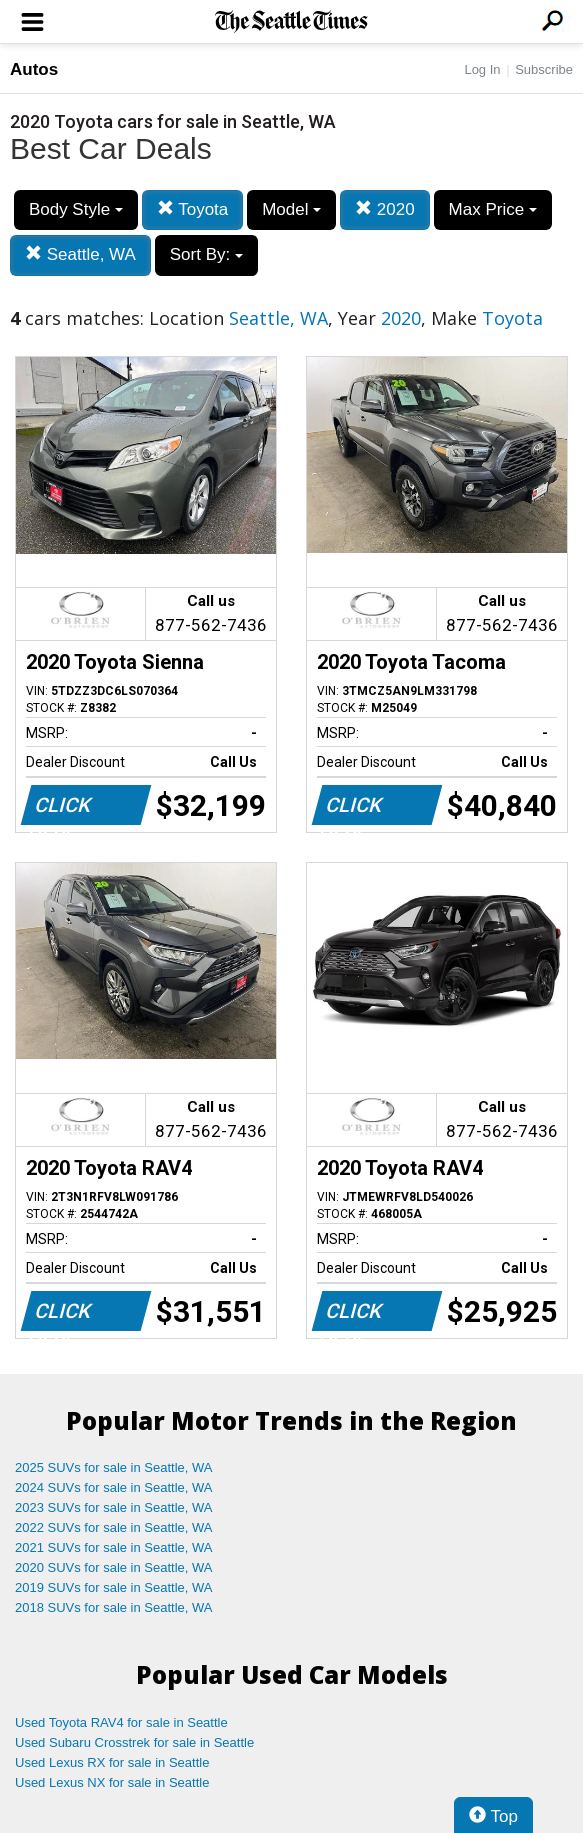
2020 (385, 209)
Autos (34, 69)
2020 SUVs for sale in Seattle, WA (114, 1567)
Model (291, 209)
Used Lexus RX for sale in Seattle (112, 1762)
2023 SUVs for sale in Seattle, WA (114, 1507)
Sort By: (206, 254)
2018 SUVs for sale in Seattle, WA (114, 1607)
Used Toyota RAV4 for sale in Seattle (121, 1722)
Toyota (193, 209)
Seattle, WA (80, 254)
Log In (482, 69)
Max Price (493, 209)
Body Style (76, 209)
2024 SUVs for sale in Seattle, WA (114, 1487)
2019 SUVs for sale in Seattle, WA (114, 1587)
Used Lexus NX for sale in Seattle (112, 1782)
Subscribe (544, 69)
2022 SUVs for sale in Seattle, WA (114, 1527)
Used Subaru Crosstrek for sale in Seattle (134, 1742)
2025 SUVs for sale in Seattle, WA (114, 1467)
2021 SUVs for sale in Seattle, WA (114, 1547)
